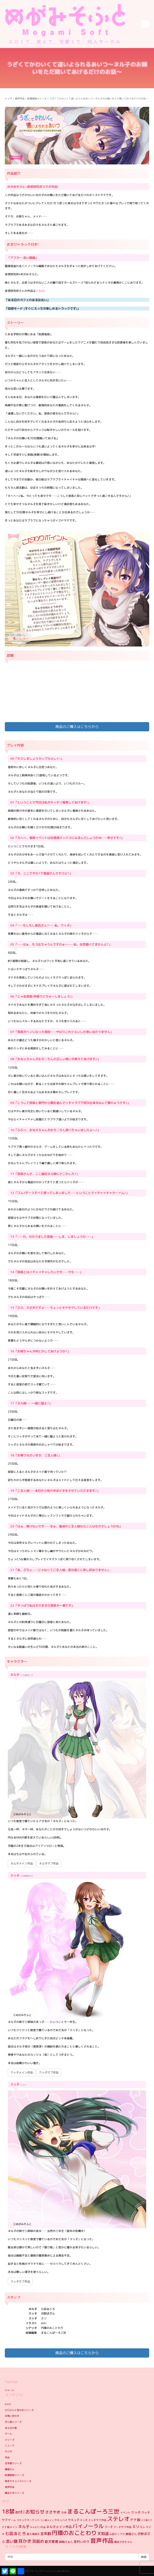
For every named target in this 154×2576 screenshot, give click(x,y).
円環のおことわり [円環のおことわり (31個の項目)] (74, 2533)
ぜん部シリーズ (13, 2422)
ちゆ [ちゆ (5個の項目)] (64, 2513)
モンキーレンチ (34, 2571)
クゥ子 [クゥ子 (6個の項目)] (136, 2512)
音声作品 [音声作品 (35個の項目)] (101, 2540)
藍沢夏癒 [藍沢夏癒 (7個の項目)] (51, 2541)
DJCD (8, 2404)
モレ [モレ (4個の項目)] (142, 2527)
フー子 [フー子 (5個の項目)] (108, 2527)
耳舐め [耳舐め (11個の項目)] (38, 2541)
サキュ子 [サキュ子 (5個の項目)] (73, 2520)
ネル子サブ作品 (49, 1863)
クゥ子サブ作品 (49, 2072)
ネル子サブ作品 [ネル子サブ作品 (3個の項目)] (38, 2527)
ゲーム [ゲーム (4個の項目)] (12, 2520)
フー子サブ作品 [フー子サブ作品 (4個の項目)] (122, 2527)
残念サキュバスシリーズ (18, 2481)
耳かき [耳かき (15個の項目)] (24, 2541)
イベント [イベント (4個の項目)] (125, 2512)
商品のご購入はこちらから (77, 726)
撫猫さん (9, 2469)
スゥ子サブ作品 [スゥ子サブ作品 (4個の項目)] (97, 2520)
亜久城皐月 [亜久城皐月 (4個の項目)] (33, 2534)
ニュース (9, 2445)
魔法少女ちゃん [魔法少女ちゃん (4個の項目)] (123, 2542)
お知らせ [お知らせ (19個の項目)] (35, 2511)
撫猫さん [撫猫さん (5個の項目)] (131, 2534)
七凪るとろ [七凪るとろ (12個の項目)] (15, 2533)
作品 (7, 2457)
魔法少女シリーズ (14, 2493)
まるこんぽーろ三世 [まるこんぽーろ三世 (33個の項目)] (93, 2511)
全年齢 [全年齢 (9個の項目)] (45, 2533)
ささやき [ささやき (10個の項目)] (52, 2512)
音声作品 (19, 98)
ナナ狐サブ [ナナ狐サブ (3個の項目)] (146, 2520)
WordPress (64, 2571)
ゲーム (8, 2433)
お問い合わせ (12, 2416)
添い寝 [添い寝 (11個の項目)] (12, 2541)
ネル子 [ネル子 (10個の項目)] (23, 2526)
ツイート (9, 2390)
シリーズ (9, 2439)
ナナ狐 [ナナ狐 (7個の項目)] (135, 2519)
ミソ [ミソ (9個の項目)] (135, 2526)
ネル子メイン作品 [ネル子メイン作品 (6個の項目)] (59, 2527)
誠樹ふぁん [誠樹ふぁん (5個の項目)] (66, 2542)
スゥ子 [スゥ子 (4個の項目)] (84, 2520)
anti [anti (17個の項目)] (20, 2512)
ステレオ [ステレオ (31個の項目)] (118, 2519)
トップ (8, 98)
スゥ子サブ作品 (20, 2281)
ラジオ (8, 2451)
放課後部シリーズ (37, 98)
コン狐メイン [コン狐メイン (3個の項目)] (47, 2520)
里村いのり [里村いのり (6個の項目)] (82, 2541)
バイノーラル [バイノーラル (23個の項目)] (88, 2526)
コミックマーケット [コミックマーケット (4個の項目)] (28, 2520)
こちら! (40, 291)
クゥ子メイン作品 (21, 2072)
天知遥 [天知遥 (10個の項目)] (103, 2533)
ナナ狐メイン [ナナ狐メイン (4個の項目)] (9, 2527)
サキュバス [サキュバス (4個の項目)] (60, 2520)
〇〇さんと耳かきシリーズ (19, 2410)
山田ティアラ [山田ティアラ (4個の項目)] (117, 2534)
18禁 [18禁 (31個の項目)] (8, 2511)
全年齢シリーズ (13, 2463)
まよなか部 (11, 2428)
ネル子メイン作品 (21, 1863)
